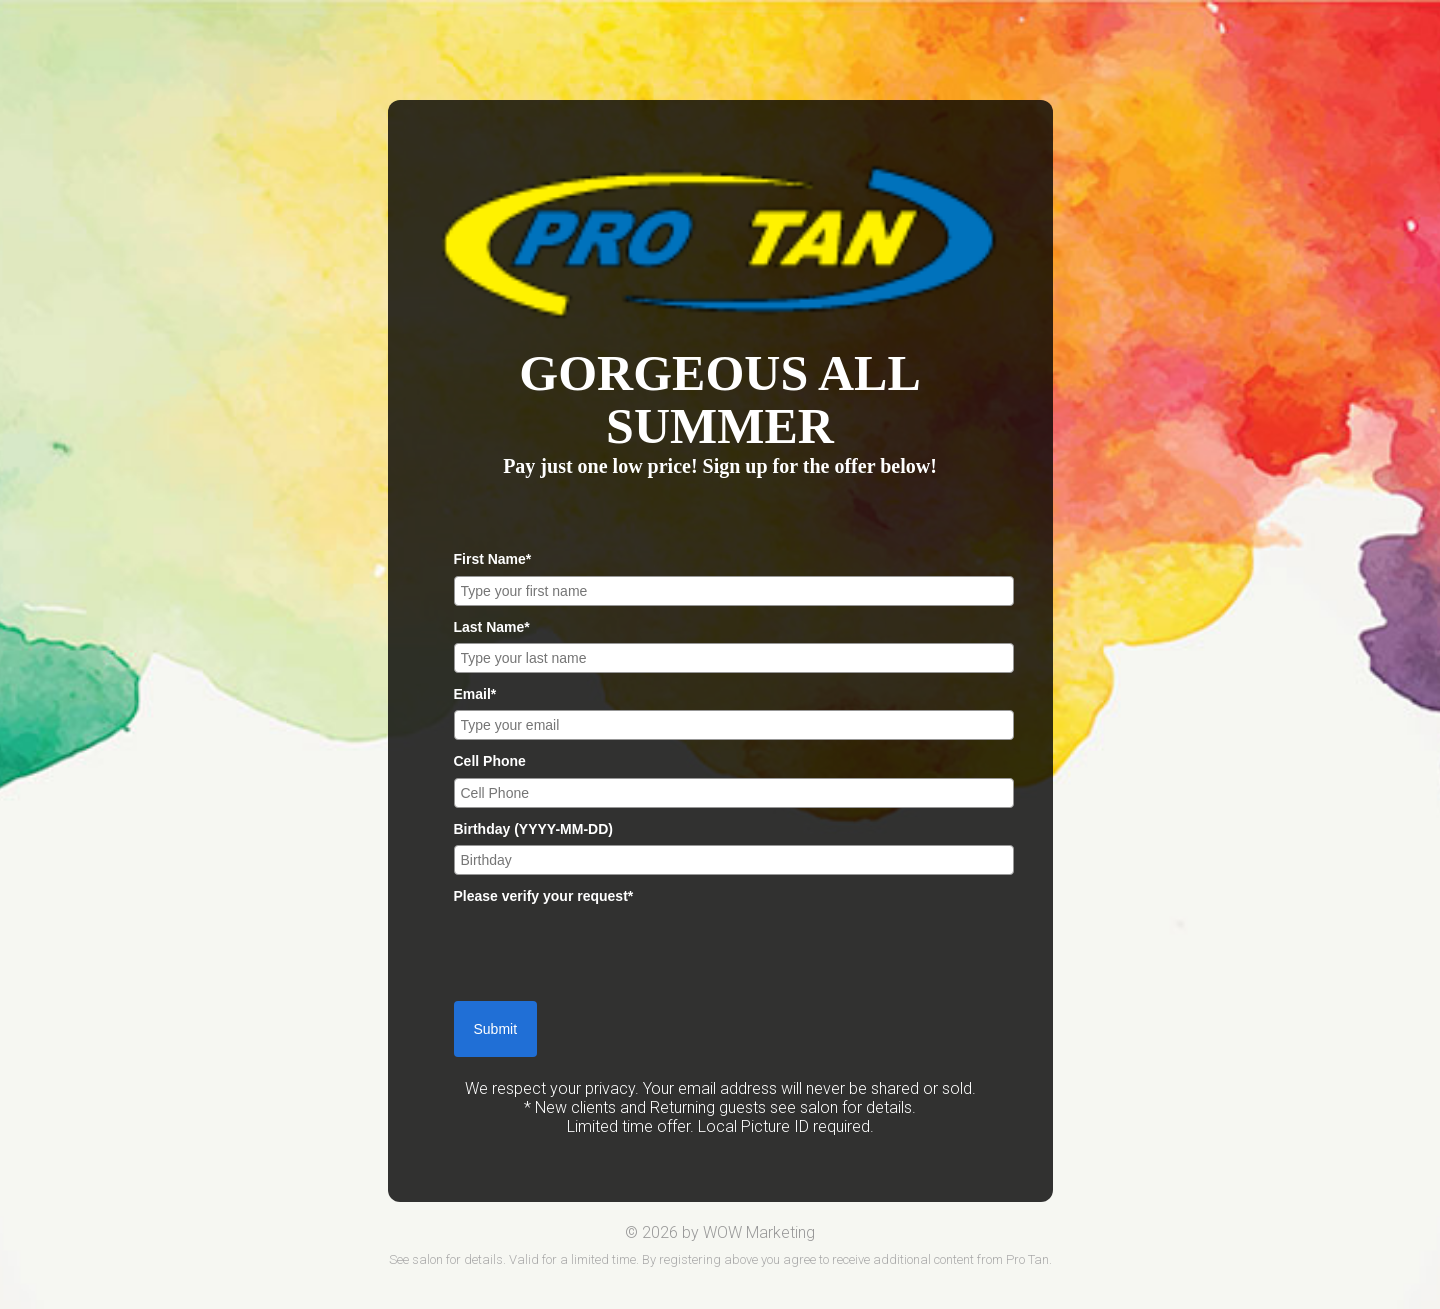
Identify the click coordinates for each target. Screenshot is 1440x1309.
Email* (475, 694)
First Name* (493, 559)
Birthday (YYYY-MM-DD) (533, 829)
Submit (496, 1029)
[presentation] (606, 952)
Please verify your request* (544, 896)
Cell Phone (490, 761)
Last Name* (492, 627)
